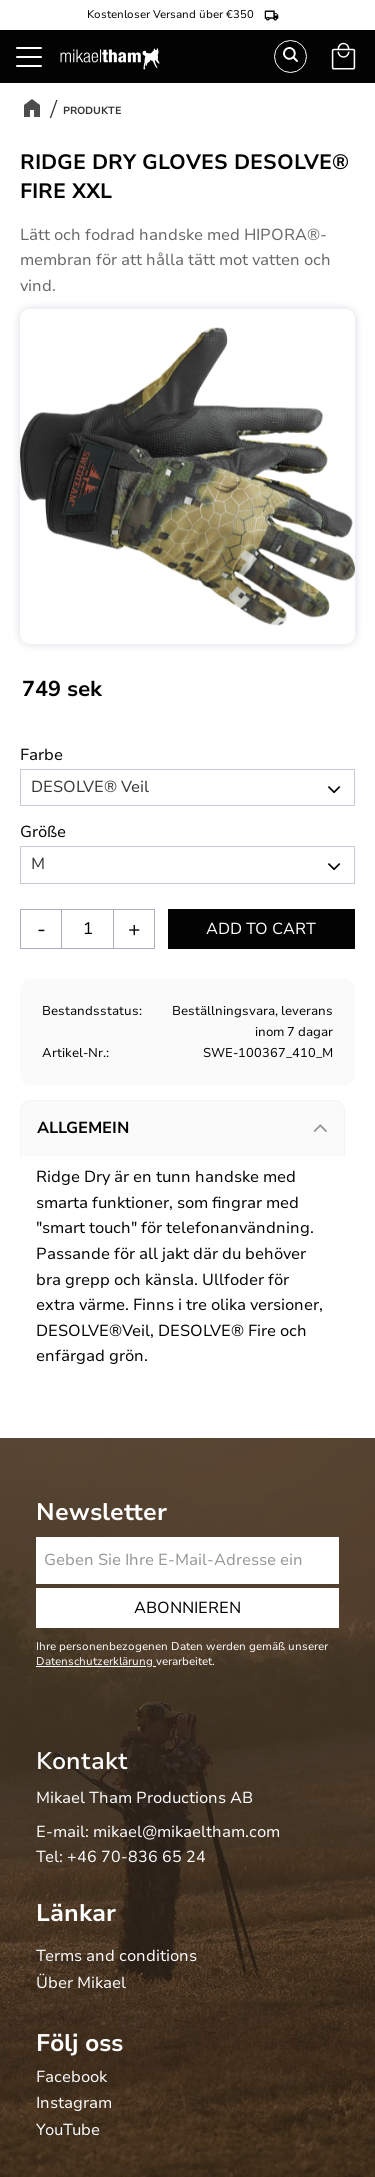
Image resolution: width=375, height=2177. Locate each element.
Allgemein (83, 1128)
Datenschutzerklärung (96, 1661)
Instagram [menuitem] (74, 2104)
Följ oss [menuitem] (79, 2043)
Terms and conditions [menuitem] (116, 1957)
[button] (40, 80)
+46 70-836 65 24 (136, 1857)
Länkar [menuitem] (76, 1913)
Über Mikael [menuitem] (81, 1984)
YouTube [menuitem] (68, 2131)
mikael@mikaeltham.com (186, 1832)
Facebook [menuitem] (71, 2078)
